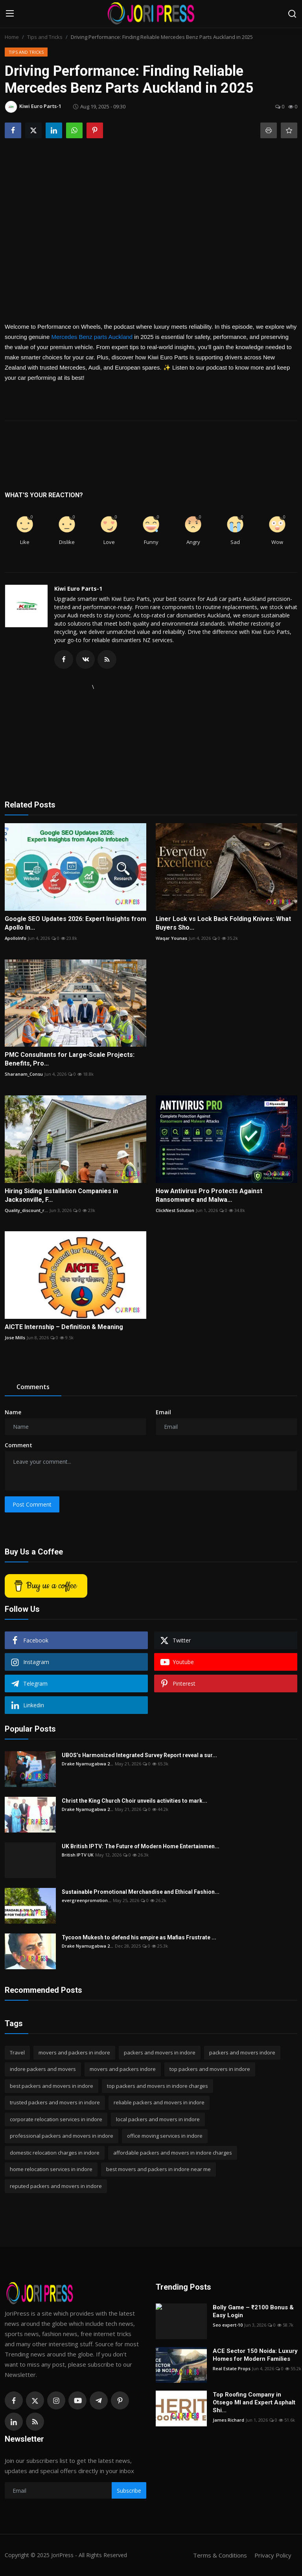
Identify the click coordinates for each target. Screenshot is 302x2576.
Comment (18, 1445)
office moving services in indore (165, 2135)
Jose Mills (15, 1337)
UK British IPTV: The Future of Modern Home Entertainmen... (140, 1846)
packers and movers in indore (159, 2052)
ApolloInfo (15, 938)
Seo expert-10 (228, 2325)
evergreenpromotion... (86, 1900)
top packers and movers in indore (209, 2069)
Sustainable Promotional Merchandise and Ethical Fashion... (140, 1892)
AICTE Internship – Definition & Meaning (64, 1327)
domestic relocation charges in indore (54, 2152)
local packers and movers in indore (158, 2119)
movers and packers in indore (74, 2052)
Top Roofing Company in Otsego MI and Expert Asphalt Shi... (254, 2402)
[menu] (10, 13)
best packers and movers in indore (51, 2085)
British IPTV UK (78, 1855)
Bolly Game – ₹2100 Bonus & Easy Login (253, 2311)
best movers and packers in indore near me (158, 2169)
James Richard (228, 2420)
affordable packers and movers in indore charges (172, 2152)
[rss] (35, 2422)
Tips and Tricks (45, 36)
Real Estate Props (231, 2368)
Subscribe (129, 2490)
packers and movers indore (242, 2052)
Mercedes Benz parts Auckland (92, 336)
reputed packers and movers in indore (56, 2186)
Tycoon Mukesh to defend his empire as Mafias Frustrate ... (139, 1937)
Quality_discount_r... (26, 1210)
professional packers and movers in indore (61, 2135)
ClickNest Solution (175, 1210)
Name (13, 1412)
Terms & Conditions (220, 2555)
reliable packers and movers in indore (159, 2102)
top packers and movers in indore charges (157, 2085)
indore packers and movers (43, 2069)
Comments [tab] (33, 1386)
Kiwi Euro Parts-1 (78, 588)
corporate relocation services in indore (56, 2119)
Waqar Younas (171, 938)
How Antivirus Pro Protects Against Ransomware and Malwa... (209, 1195)
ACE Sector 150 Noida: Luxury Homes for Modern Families (255, 2354)
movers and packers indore (123, 2069)
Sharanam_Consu (24, 1074)
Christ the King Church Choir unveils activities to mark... (134, 1801)
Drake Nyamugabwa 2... (87, 1764)
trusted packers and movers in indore (55, 2102)
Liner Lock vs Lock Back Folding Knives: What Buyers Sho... (223, 923)
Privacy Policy (272, 2555)
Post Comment (32, 1504)
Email (163, 1412)
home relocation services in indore (51, 2169)
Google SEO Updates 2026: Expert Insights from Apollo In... (75, 923)
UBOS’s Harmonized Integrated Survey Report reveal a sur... (139, 1755)
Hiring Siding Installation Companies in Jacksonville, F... (61, 1195)
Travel (17, 2052)
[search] (292, 13)
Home (12, 36)
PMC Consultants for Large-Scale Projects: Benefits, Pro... (69, 1059)
